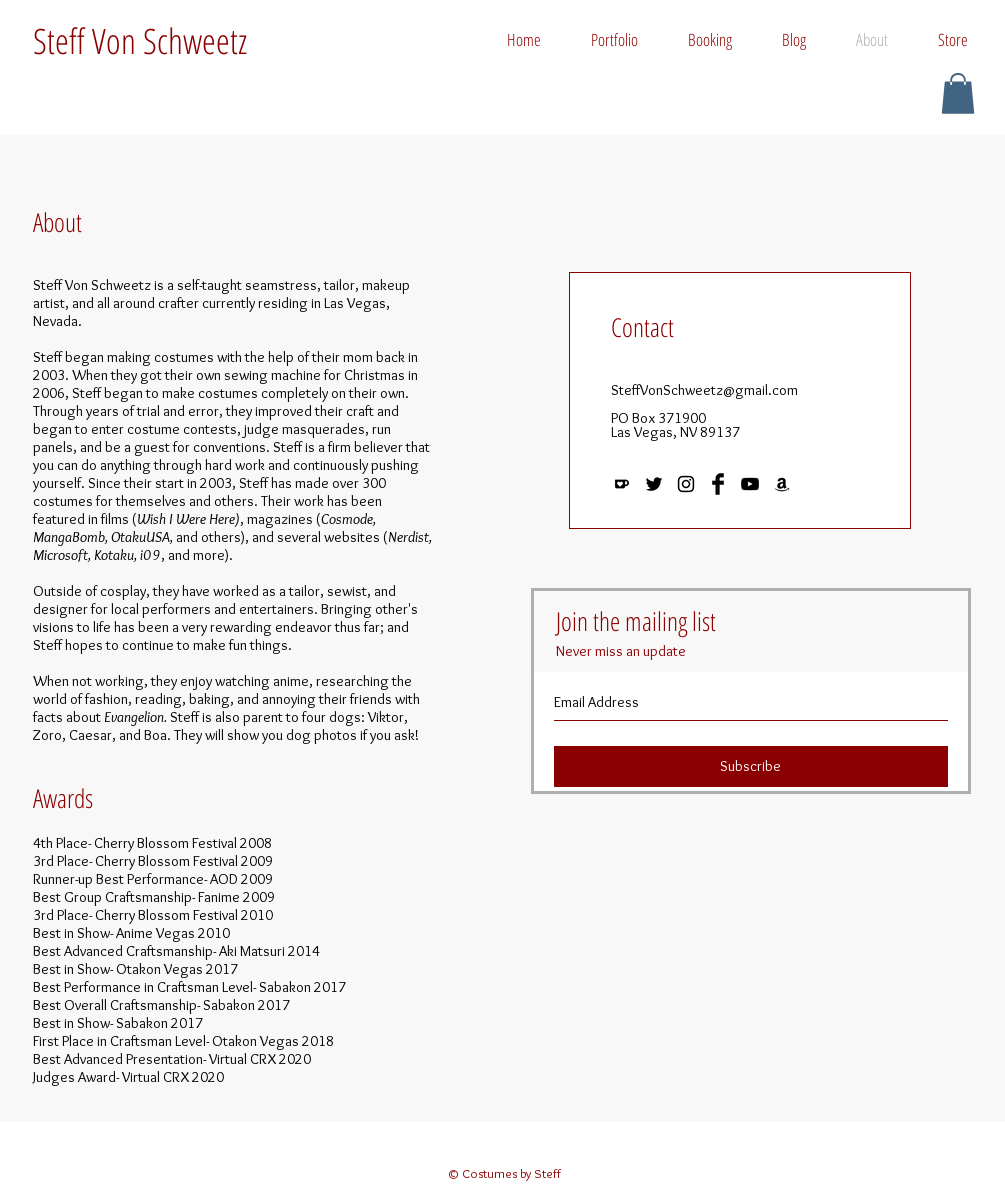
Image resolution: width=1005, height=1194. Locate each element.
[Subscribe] (751, 766)
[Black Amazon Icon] (782, 484)
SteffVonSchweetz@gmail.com (704, 390)
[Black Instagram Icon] (686, 484)
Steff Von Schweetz (140, 40)
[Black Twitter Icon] (654, 484)
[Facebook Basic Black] (718, 484)
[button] (958, 93)
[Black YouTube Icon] (750, 484)
